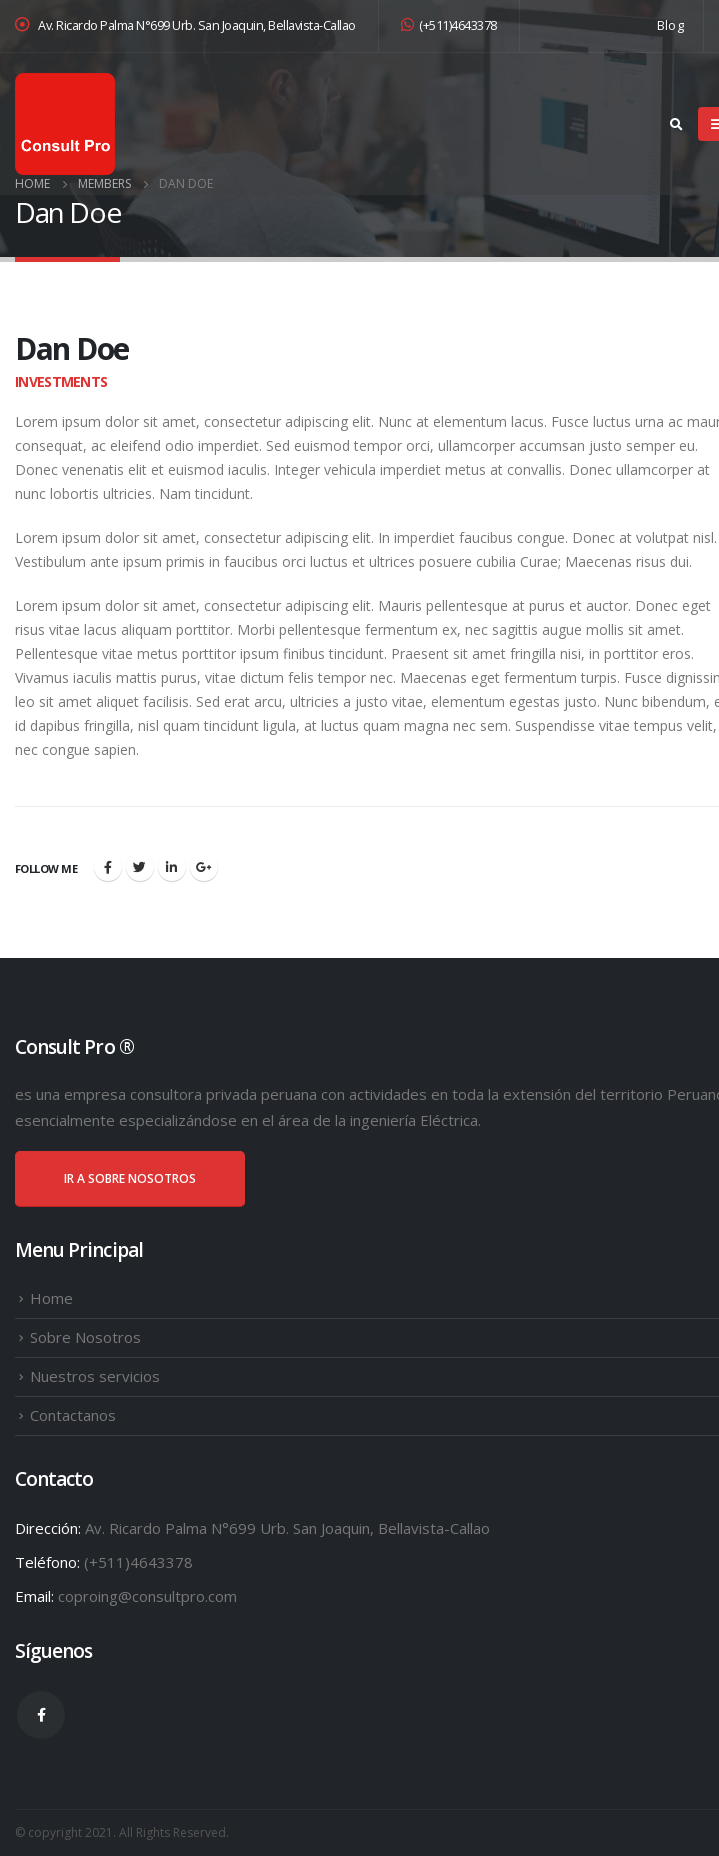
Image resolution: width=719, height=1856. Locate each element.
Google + (204, 867)
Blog (670, 25)
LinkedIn (172, 867)
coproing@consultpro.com (147, 1596)
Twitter (140, 867)
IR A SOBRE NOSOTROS (130, 1178)
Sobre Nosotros (85, 1337)
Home (51, 1298)
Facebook (108, 867)
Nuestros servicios (95, 1376)
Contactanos (73, 1415)
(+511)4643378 (449, 25)
